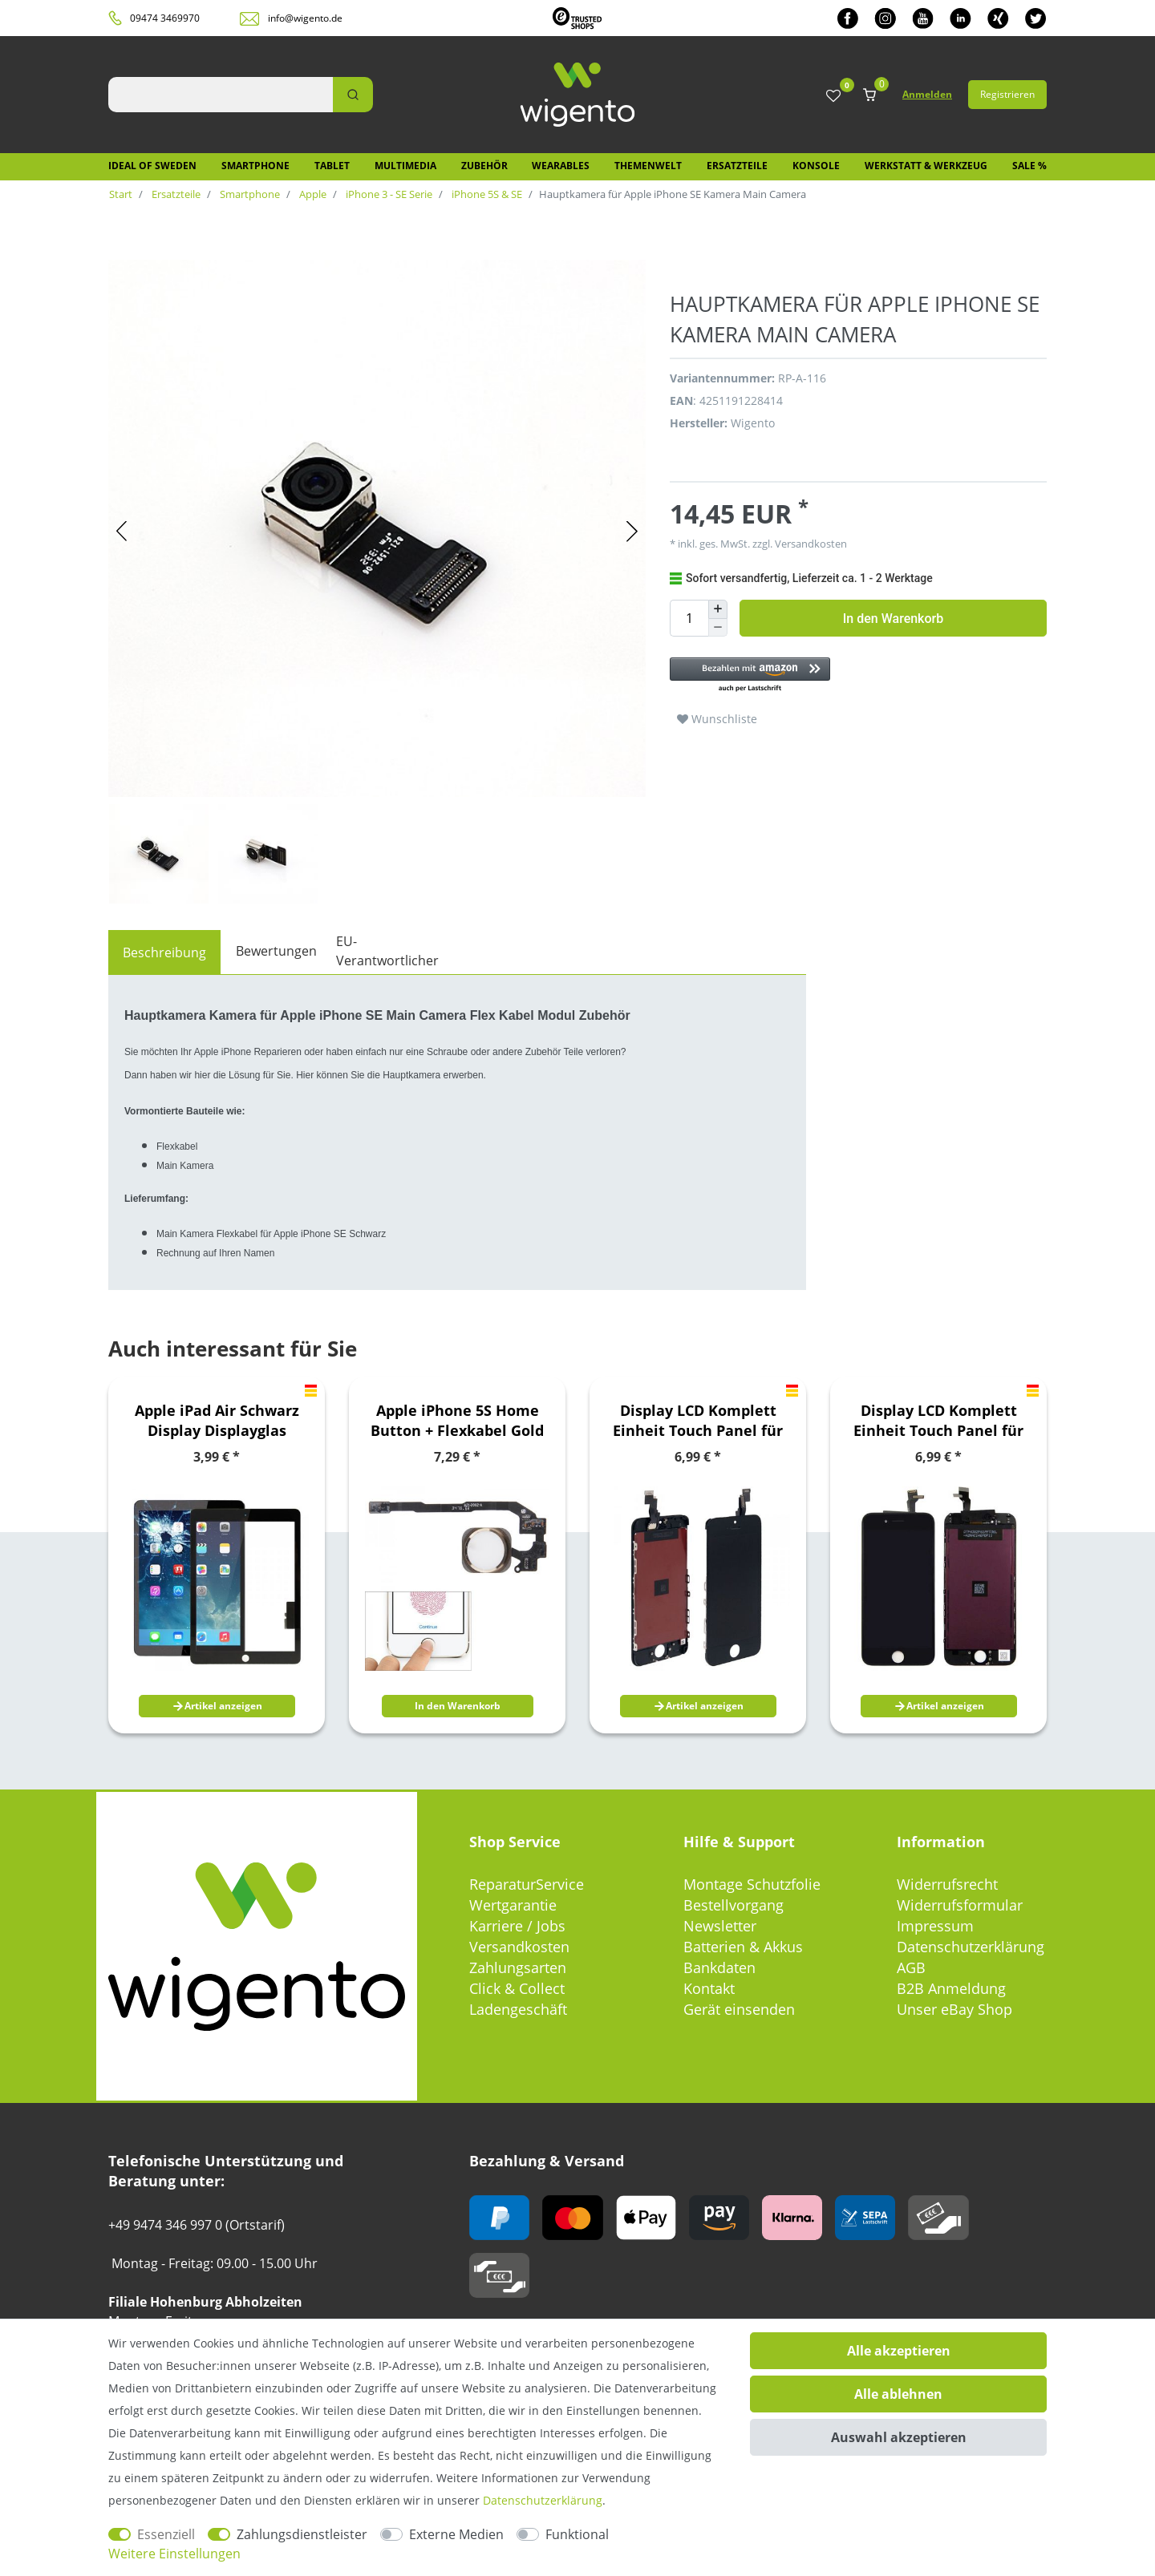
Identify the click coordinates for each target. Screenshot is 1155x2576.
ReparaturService (526, 1884)
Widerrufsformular (960, 1905)
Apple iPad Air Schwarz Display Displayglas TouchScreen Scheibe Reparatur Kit (217, 1421)
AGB (911, 1967)
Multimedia (405, 165)
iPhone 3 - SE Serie (387, 194)
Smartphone (255, 165)
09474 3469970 (165, 18)
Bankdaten (719, 1967)
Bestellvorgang (733, 1905)
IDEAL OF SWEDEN (152, 165)
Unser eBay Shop (954, 2009)
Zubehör (484, 165)
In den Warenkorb (893, 618)
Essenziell (166, 2534)
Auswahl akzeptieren (899, 2437)
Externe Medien (456, 2534)
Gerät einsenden (739, 2009)
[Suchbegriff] (220, 94)
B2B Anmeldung (951, 1988)
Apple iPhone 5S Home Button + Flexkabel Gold (457, 1420)
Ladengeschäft (518, 2009)
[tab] (164, 952)
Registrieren (1007, 94)
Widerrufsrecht (947, 1884)
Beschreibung (164, 952)
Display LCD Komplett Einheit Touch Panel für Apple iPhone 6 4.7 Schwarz (938, 1421)
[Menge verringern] (717, 628)
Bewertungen (276, 951)
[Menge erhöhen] (717, 609)
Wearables (561, 165)
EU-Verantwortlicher (387, 950)
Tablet (332, 165)
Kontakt (709, 1988)
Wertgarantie (513, 1905)
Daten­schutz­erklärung (542, 2500)
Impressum (935, 1925)
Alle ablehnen (898, 2394)
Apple (311, 194)
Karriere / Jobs (517, 1925)
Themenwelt (648, 165)
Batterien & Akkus (743, 1946)
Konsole (816, 165)
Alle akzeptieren (898, 2351)
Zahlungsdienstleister (302, 2534)
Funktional (577, 2534)
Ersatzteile (737, 165)
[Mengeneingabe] (689, 618)
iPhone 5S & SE (485, 194)
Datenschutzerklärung (970, 1946)
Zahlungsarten (517, 1967)
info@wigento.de (305, 18)
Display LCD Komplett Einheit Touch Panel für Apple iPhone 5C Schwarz (698, 1421)
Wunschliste (717, 718)
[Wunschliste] (833, 96)
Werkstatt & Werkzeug (926, 165)
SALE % (1029, 165)
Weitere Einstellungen (174, 2553)
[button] (850, 675)
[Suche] (353, 94)
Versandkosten (809, 543)
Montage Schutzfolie (752, 1884)
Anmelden (927, 94)
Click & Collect (517, 1988)
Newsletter (719, 1925)
